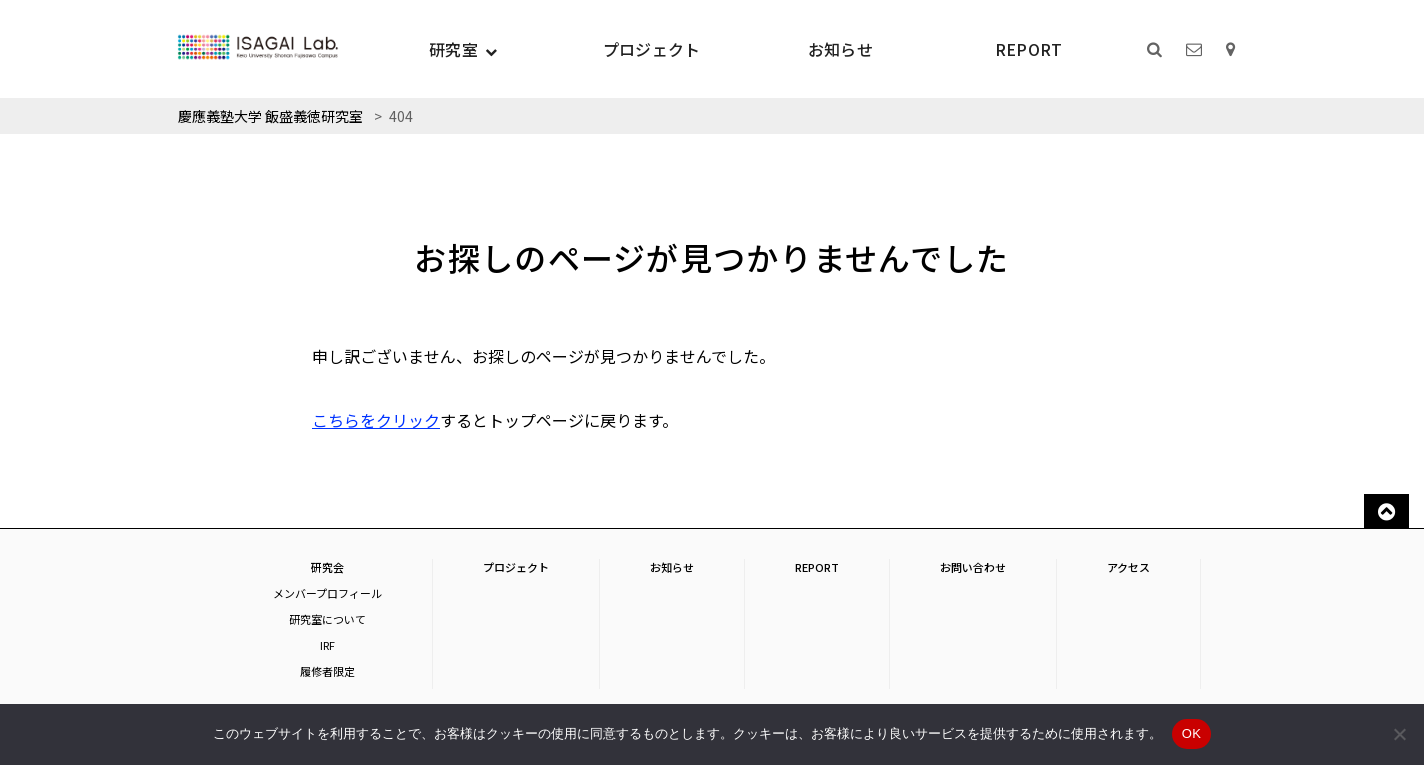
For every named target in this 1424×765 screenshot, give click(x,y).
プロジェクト (652, 49)
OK (1191, 733)
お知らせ (840, 49)
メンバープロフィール (327, 593)
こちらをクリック (376, 420)
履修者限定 (327, 671)
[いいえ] (1399, 734)
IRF (327, 645)
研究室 (453, 49)
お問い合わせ (973, 567)
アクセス (1128, 567)
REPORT (1029, 49)
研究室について (327, 619)
